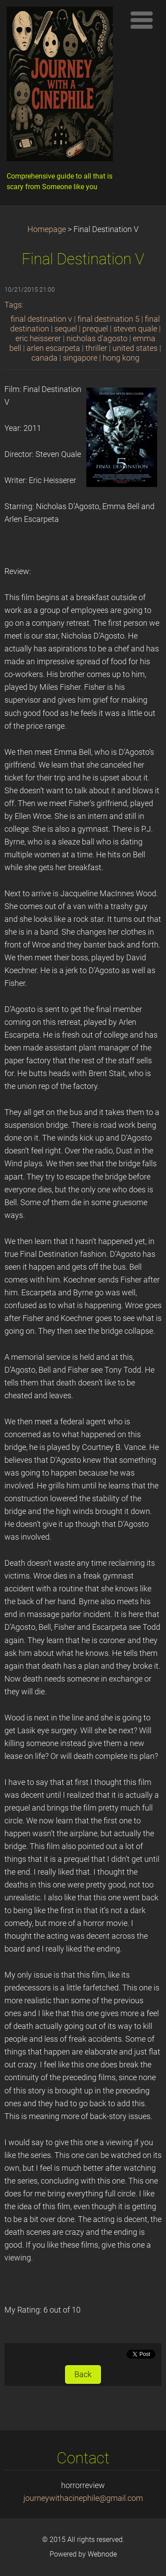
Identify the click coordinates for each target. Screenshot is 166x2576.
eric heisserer (38, 338)
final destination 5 (108, 319)
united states (135, 348)
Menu (141, 20)
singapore (80, 358)
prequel (95, 328)
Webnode (102, 2554)
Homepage (46, 229)
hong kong (121, 358)
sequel (65, 328)
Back (83, 2374)
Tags (13, 305)
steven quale (135, 328)
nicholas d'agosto (96, 338)
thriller (96, 348)
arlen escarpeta (53, 348)
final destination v (41, 319)
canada (44, 358)
